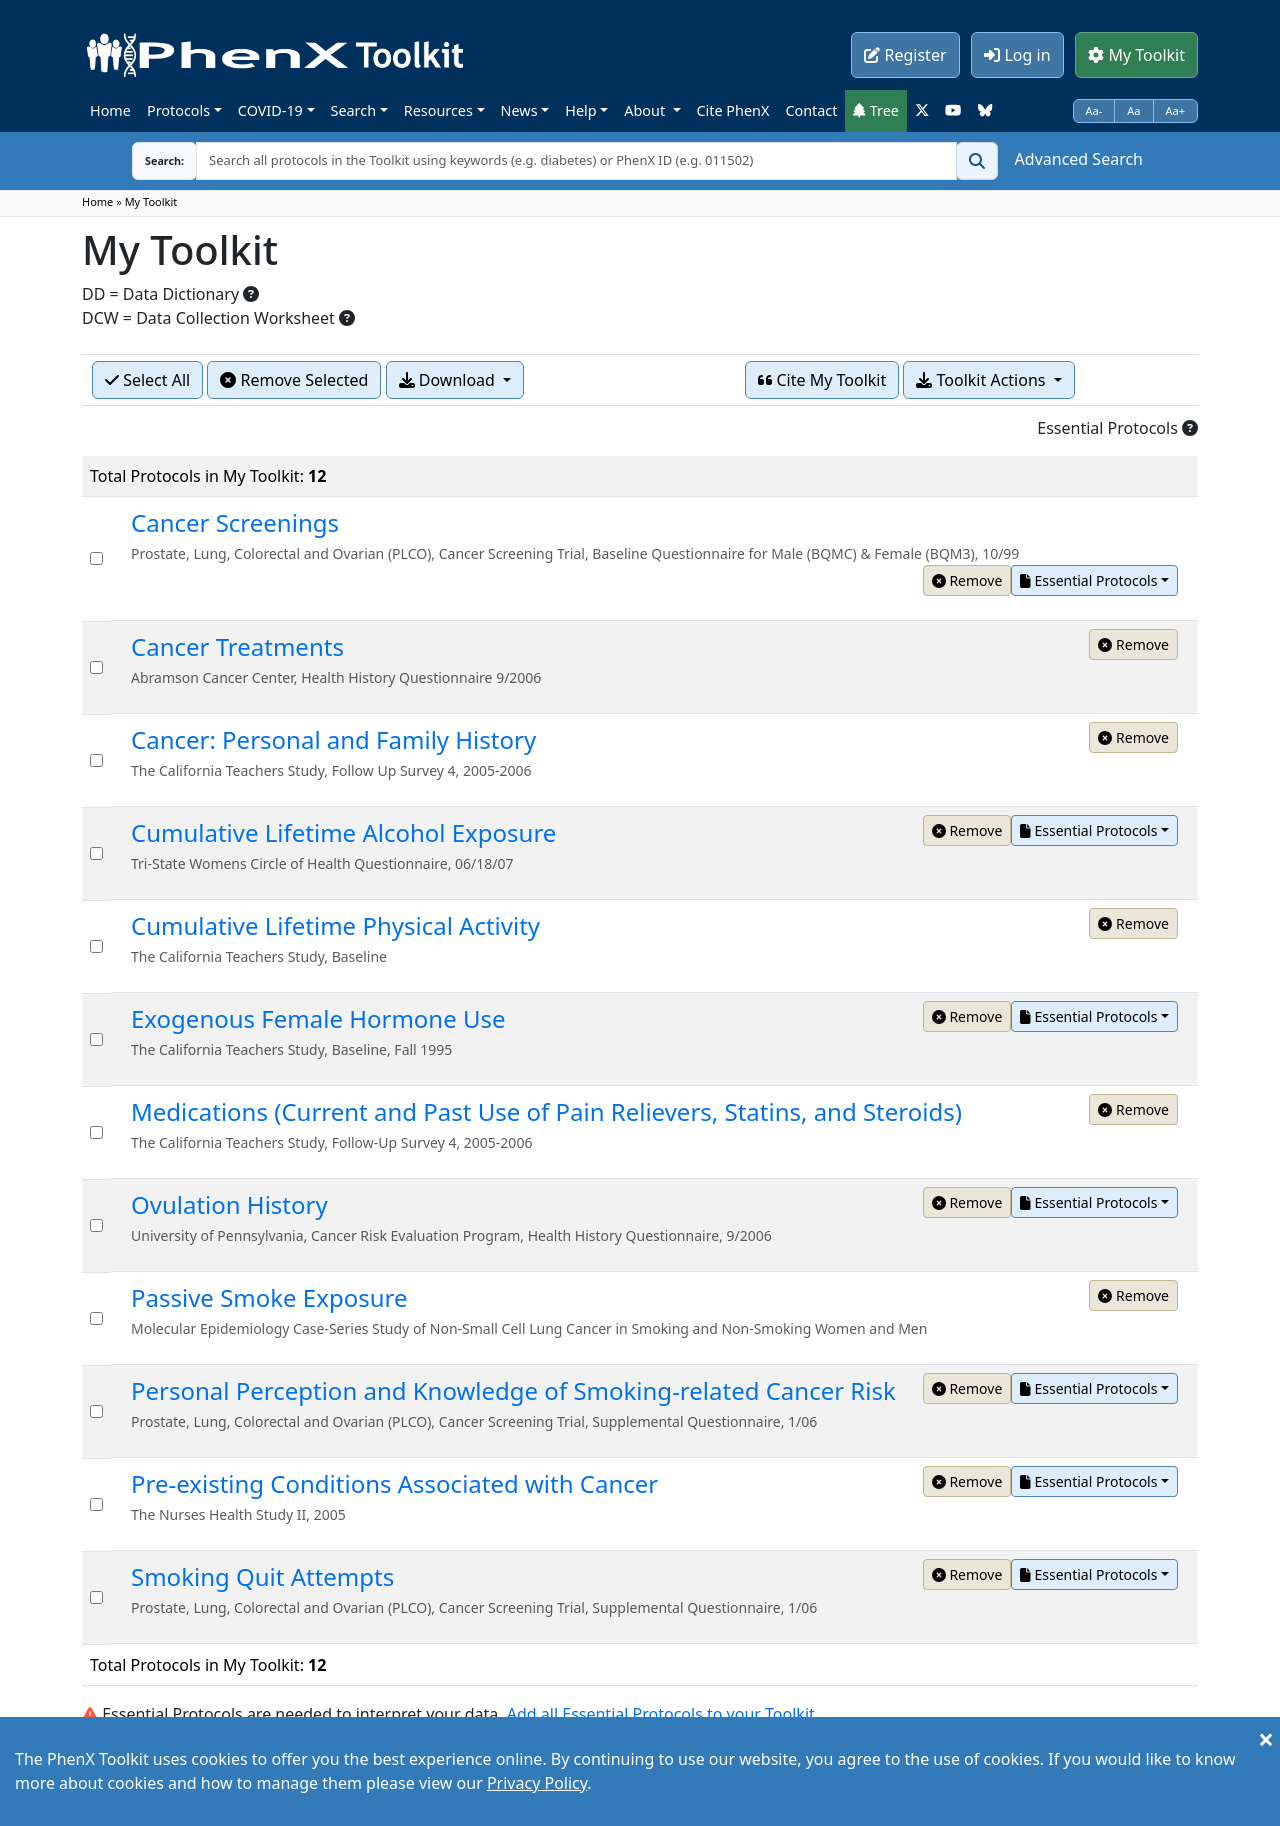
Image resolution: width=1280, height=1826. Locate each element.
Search (354, 110)
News (519, 110)
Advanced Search (1079, 159)
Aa (1133, 110)
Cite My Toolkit (822, 380)
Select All (147, 380)
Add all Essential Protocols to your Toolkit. (663, 1714)
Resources (438, 110)
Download (449, 380)
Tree (876, 110)
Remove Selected (294, 380)
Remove (967, 580)
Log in (1017, 55)
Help (580, 110)
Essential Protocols (1088, 580)
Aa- (1094, 110)
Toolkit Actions (982, 380)
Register (905, 55)
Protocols (178, 110)
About (646, 110)
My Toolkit (1136, 55)
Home (110, 110)
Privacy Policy (537, 1783)
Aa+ (1176, 110)
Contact (811, 110)
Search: (164, 160)
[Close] (1266, 1739)
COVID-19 (270, 110)
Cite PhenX (733, 110)
